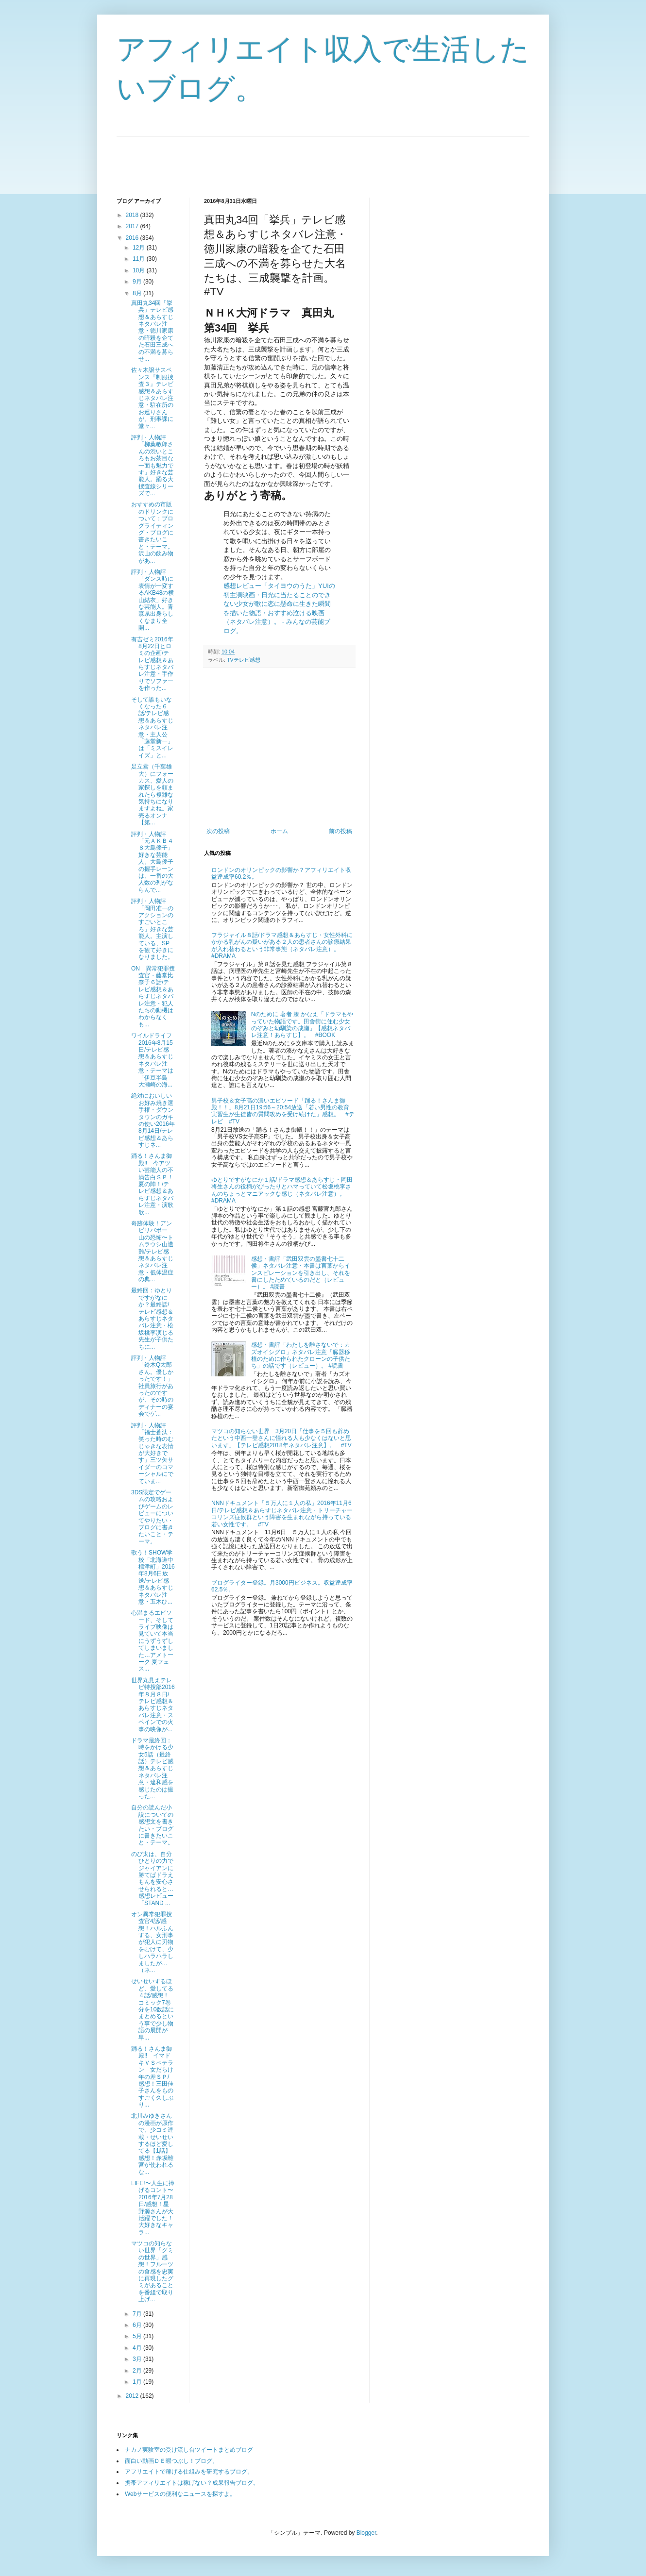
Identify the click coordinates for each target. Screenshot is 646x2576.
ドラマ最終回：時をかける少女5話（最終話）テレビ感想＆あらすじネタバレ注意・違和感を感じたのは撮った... (152, 1768)
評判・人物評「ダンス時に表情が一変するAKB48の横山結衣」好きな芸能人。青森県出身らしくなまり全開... (152, 600)
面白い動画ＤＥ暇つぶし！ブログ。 (171, 2461)
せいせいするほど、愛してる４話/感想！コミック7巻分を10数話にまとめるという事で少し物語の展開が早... (152, 2009)
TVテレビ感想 (243, 660)
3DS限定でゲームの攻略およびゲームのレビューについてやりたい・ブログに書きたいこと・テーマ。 (152, 1517)
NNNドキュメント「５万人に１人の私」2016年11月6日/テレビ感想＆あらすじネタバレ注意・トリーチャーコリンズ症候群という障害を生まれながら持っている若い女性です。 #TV (282, 1513)
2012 (133, 2395)
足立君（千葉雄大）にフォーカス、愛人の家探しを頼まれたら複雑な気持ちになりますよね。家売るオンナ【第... (152, 794)
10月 (140, 270)
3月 (138, 2359)
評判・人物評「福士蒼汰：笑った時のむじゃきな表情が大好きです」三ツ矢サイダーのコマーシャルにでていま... (152, 1453)
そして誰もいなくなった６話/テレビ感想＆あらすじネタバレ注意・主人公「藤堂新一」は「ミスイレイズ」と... (152, 727)
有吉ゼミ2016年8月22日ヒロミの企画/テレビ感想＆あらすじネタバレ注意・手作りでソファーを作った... (152, 664)
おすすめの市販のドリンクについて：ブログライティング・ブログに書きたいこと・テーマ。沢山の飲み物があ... (152, 532)
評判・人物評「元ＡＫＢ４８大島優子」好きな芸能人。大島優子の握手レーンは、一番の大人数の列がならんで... (152, 862)
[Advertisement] (293, 159)
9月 (138, 281)
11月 (140, 258)
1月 (138, 2381)
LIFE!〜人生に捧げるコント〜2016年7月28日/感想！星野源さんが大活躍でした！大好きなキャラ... (152, 2208)
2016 (133, 237)
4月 (138, 2347)
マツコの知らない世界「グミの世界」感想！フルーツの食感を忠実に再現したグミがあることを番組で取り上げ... (152, 2271)
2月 (138, 2370)
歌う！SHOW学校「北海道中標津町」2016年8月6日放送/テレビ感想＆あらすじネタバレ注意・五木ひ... (153, 1577)
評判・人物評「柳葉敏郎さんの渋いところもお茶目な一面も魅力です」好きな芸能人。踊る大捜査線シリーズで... (152, 465)
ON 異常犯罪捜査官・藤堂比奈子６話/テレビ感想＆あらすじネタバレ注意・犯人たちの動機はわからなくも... (153, 996)
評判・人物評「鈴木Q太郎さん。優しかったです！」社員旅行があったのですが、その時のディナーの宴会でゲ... (152, 1386)
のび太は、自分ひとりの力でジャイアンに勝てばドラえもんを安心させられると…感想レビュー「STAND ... (152, 1879)
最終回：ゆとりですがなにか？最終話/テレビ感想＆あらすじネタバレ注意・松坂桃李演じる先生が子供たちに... (152, 1318)
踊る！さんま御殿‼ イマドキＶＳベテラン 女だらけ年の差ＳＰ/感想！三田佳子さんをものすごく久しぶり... (152, 2076)
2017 (133, 226)
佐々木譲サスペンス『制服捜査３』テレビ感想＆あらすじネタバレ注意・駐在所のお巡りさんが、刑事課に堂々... (152, 398)
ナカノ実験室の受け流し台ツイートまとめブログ (189, 2449)
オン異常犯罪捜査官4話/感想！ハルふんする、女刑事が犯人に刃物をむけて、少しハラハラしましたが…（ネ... (152, 1942)
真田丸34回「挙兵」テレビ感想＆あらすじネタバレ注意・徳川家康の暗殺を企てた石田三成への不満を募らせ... (152, 331)
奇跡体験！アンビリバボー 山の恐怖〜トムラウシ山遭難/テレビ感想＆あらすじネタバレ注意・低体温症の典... (152, 1251)
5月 (138, 2336)
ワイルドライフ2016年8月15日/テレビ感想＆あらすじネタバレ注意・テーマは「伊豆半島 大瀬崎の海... (152, 1060)
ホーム (279, 831)
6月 (138, 2325)
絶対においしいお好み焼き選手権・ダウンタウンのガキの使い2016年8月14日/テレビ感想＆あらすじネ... (153, 1120)
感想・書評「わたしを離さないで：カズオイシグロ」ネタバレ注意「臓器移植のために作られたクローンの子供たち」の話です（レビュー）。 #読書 (300, 1355)
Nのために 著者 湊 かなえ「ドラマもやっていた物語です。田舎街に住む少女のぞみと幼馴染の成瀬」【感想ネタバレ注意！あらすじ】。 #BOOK (302, 1024)
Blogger (366, 2532)
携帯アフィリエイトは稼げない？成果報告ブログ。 (192, 2482)
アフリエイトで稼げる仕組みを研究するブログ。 (189, 2471)
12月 (140, 247)
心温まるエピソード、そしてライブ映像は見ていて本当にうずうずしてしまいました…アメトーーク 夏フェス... (152, 1640)
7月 (138, 2313)
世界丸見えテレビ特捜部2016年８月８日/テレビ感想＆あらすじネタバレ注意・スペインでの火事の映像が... (153, 1705)
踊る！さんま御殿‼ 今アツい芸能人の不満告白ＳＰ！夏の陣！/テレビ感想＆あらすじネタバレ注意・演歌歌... (152, 1184)
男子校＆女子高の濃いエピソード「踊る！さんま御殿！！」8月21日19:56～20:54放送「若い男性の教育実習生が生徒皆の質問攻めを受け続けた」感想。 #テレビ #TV (283, 1111)
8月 (138, 293)
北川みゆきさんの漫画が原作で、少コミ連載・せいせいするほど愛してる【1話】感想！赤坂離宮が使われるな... (152, 2143)
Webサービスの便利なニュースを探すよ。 (180, 2494)
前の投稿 (340, 831)
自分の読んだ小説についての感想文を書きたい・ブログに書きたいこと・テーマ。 (152, 1825)
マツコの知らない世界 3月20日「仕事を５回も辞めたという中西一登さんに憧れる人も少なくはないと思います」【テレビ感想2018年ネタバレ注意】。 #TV (281, 1438)
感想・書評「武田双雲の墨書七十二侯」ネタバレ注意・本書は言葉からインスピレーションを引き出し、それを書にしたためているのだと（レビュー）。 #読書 (300, 1272)
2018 (133, 215)
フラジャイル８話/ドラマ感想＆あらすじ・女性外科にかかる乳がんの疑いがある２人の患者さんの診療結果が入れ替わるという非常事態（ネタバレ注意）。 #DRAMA (282, 945)
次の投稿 (218, 831)
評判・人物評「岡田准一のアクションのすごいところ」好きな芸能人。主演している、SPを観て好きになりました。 (152, 929)
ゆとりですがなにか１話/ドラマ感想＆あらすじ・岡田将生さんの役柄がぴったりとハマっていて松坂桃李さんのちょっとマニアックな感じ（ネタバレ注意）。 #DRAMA (282, 1190)
